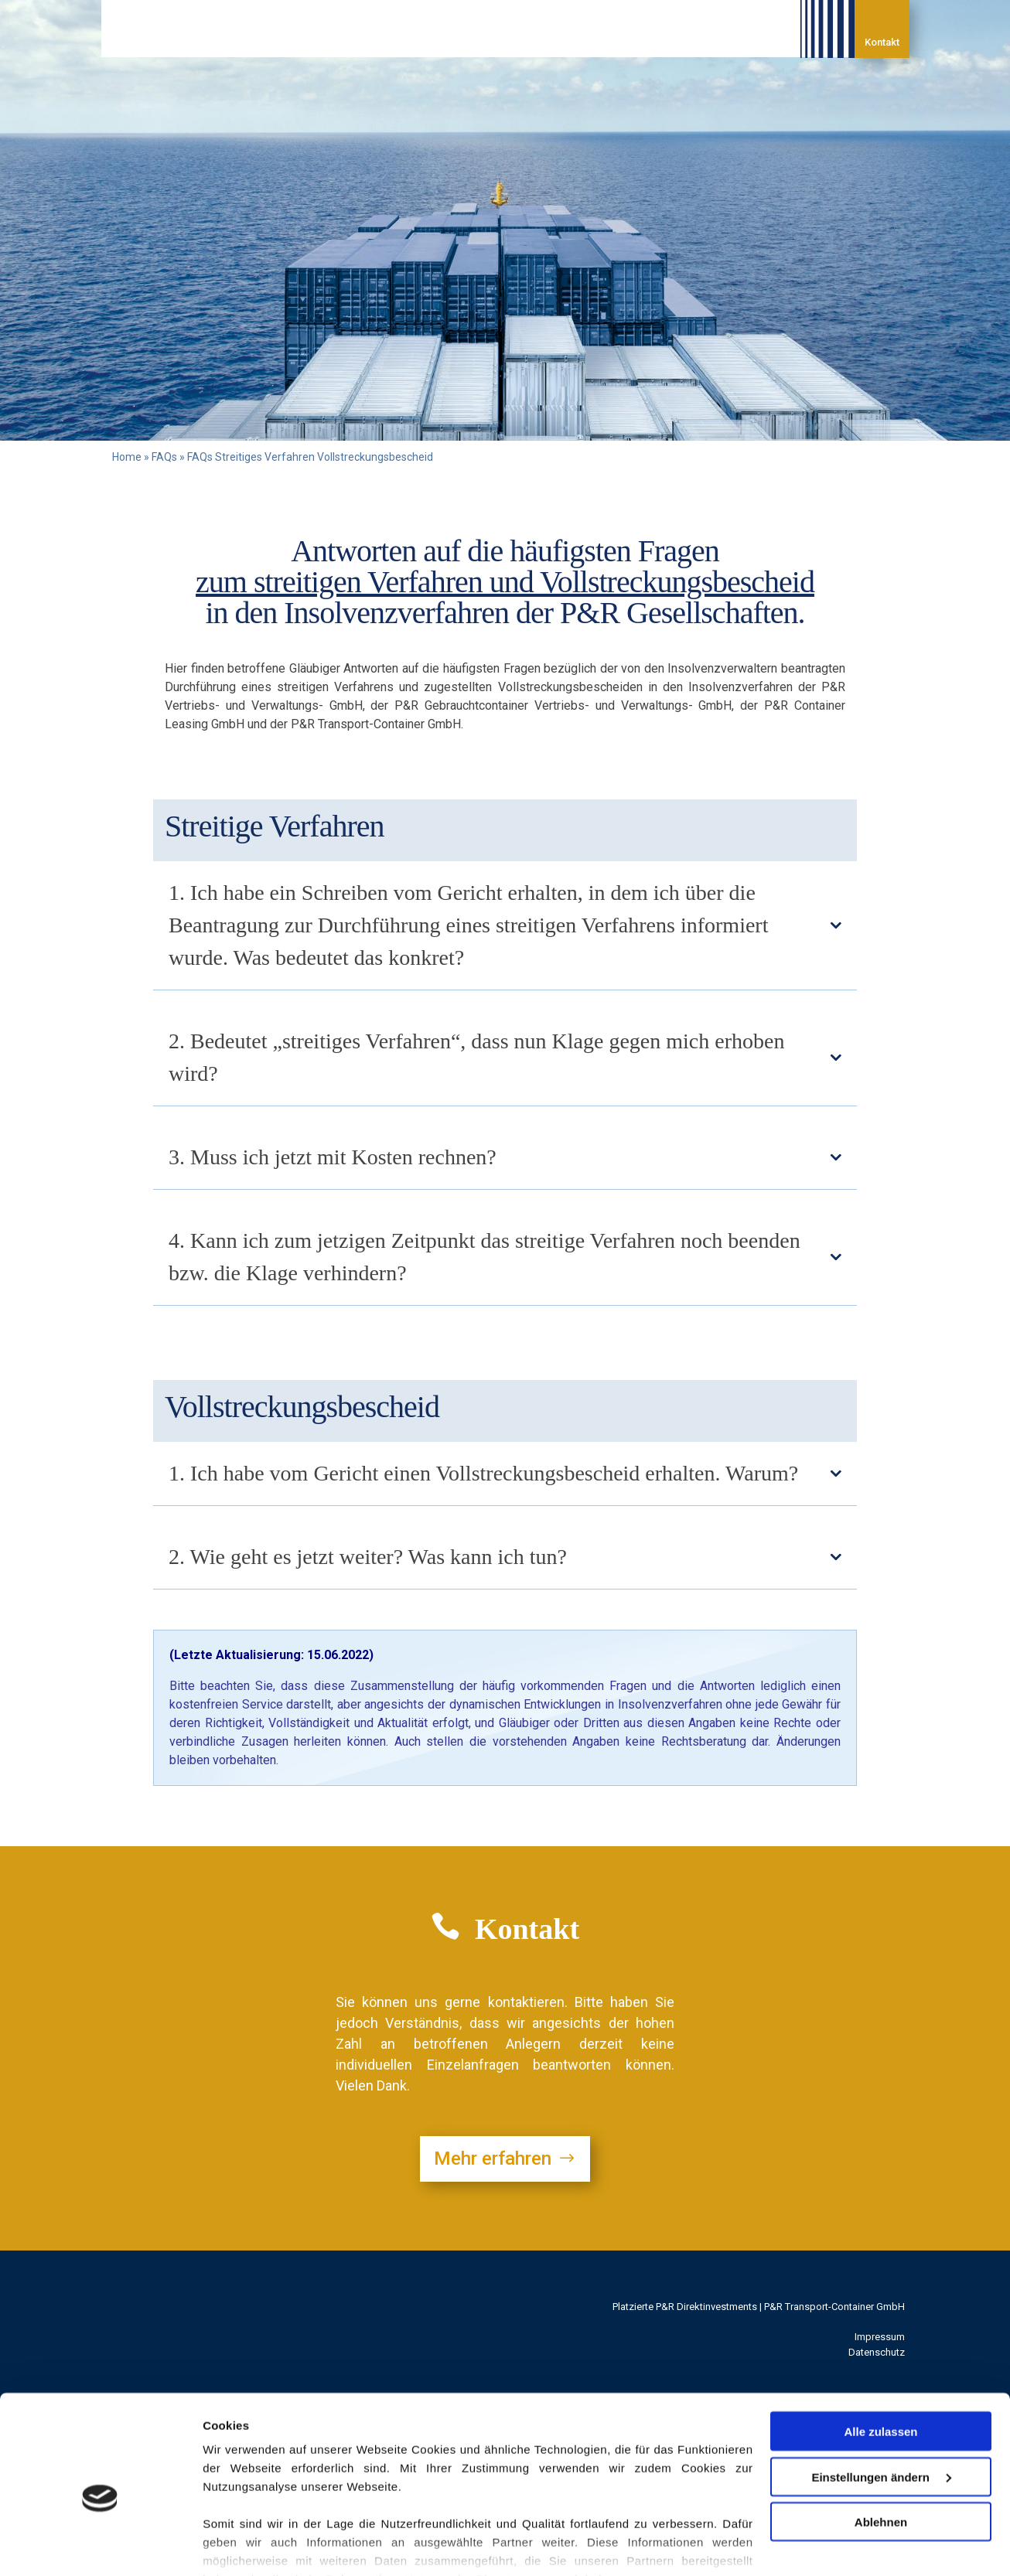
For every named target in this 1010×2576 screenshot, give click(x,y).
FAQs (164, 457)
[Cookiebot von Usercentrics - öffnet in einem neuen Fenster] (100, 2545)
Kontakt (882, 42)
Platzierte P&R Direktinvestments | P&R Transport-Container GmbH (758, 2306)
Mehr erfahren (492, 2158)
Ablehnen (881, 2447)
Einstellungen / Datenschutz (281, 2545)
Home (127, 457)
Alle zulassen (880, 2356)
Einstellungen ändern (881, 2402)
